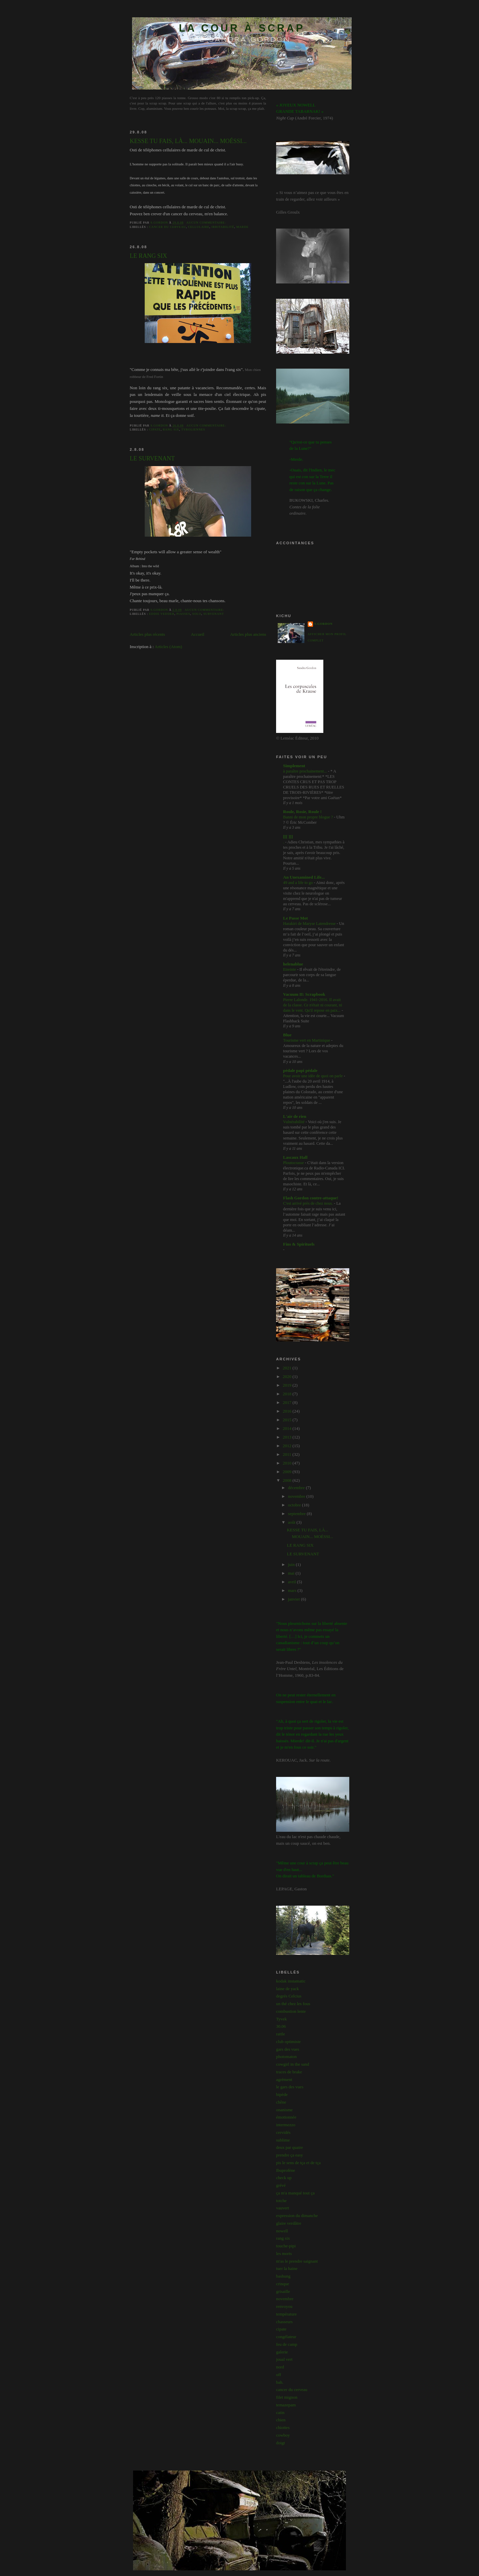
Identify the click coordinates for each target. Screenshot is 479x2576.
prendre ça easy (289, 2154)
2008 (287, 1480)
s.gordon (323, 623)
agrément (284, 2079)
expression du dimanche (297, 2215)
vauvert (282, 2207)
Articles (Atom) (168, 646)
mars (293, 1590)
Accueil (197, 634)
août (292, 1522)
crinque (282, 2283)
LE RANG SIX (148, 256)
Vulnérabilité (294, 1121)
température (286, 2314)
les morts (284, 2253)
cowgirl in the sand (292, 2064)
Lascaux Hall (295, 1157)
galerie (282, 2351)
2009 (287, 1471)
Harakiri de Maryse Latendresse (310, 923)
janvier (294, 1599)
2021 (287, 1367)
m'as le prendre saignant (297, 2261)
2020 (287, 1376)
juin (292, 1564)
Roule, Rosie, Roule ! (302, 811)
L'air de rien (294, 1116)
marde (242, 227)
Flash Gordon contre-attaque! (310, 1197)
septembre (297, 1513)
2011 (287, 1454)
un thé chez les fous (293, 2003)
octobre (295, 1504)
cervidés (283, 2132)
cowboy (283, 2435)
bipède (282, 2094)
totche (281, 2200)
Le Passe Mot (295, 918)
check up (284, 2177)
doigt (280, 2442)
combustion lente (291, 2011)
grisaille (283, 2291)
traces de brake (289, 2071)
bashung (283, 2276)
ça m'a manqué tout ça (295, 2192)
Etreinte (290, 969)
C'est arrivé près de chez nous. (308, 1203)
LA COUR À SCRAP (242, 28)
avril (292, 1581)
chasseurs (284, 2321)
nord (280, 2366)
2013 (287, 1437)
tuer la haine (286, 2268)
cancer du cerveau (167, 227)
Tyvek (281, 2018)
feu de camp (286, 2344)
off (278, 2374)
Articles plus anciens (248, 634)
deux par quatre (289, 2147)
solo (196, 613)
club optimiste (288, 2041)
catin (280, 2412)
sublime (283, 2140)
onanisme (284, 2109)
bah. (279, 2382)
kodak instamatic (290, 1980)
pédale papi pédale (300, 1070)
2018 (287, 1393)
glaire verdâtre (288, 2223)
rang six (171, 429)
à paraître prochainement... (305, 771)
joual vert (284, 2359)
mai (292, 1573)
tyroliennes (193, 429)
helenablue (293, 963)
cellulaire (198, 227)
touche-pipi (286, 2245)
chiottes (282, 2427)
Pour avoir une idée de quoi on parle (313, 1076)
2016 (287, 1411)
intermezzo (285, 2124)
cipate (155, 429)
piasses (183, 613)
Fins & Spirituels (299, 1244)
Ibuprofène (285, 2170)
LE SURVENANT (152, 458)
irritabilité (223, 227)
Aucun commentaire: (207, 222)
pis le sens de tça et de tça (298, 2162)
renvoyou (284, 2306)
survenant (213, 613)
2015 (287, 1419)
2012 (287, 1445)
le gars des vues (289, 2086)
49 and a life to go (298, 882)
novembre (297, 1496)
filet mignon (286, 2397)
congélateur (286, 2336)
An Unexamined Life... (304, 877)
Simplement (294, 765)
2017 (287, 1402)
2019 (287, 1385)
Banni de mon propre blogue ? (308, 817)
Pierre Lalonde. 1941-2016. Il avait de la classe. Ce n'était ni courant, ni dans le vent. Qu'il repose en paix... (312, 1005)
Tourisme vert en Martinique (307, 1040)
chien (280, 2419)
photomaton (286, 2056)
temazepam (286, 2404)
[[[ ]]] (288, 836)
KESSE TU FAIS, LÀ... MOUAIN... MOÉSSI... (188, 141)
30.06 (281, 2026)
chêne (281, 2102)
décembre (297, 1487)
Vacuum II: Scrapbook (304, 994)
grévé (281, 2185)
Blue (287, 1034)
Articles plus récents (147, 634)
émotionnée (286, 2117)
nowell (282, 2230)
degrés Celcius (288, 1995)
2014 (287, 1428)
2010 (287, 1462)
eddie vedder (161, 613)
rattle (280, 2033)
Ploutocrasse (294, 1162)
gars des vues (287, 2049)
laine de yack (287, 1988)
